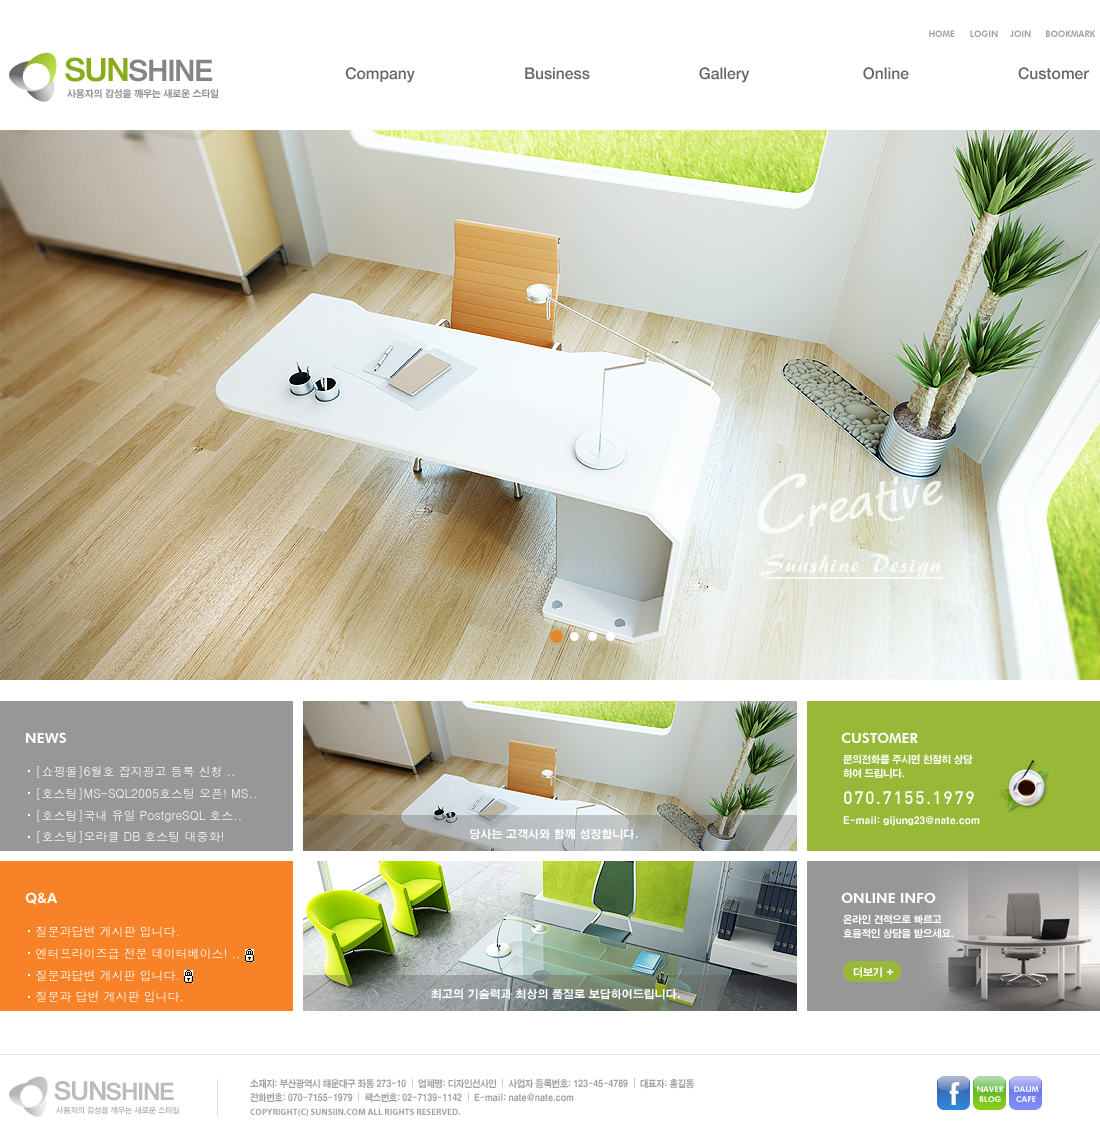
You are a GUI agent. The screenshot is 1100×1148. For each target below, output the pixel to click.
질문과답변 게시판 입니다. (108, 930)
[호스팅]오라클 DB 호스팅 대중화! (130, 835)
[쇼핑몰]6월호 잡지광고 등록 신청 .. (136, 770)
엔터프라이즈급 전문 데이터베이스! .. (140, 952)
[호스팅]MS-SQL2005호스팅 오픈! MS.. (147, 792)
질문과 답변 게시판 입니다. (110, 995)
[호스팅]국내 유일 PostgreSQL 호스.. (139, 814)
